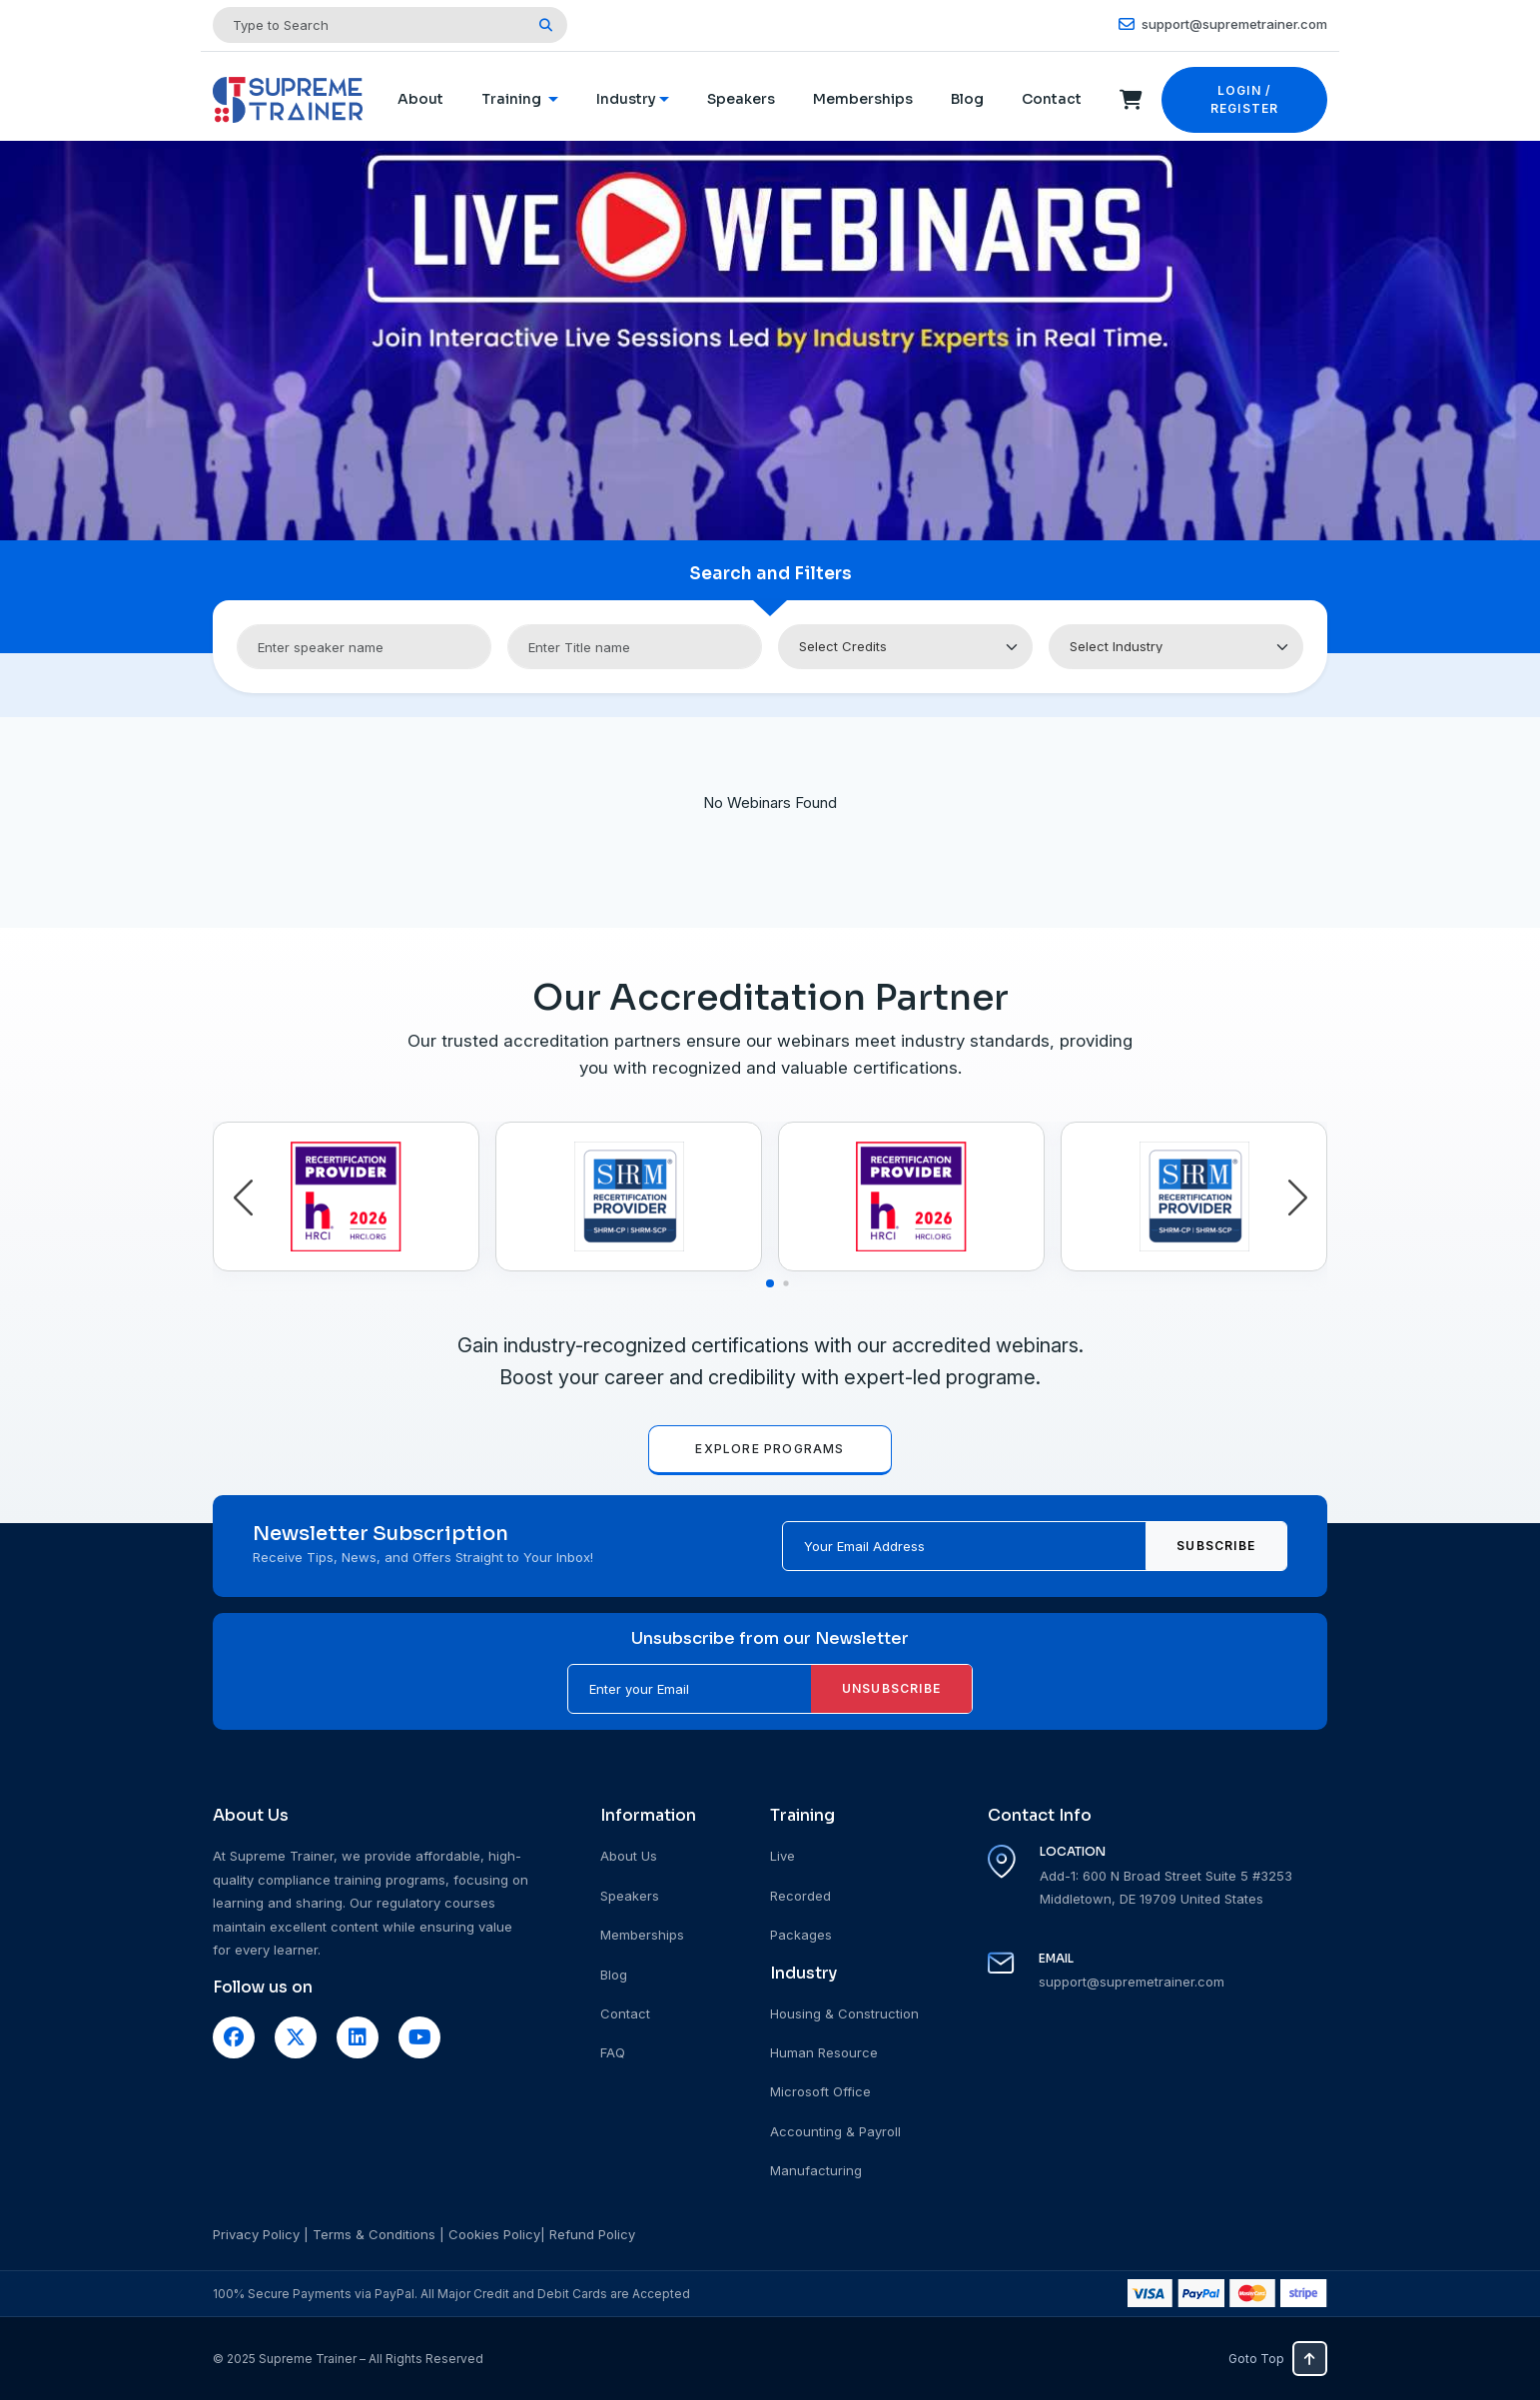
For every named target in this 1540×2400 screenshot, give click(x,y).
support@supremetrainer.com (1223, 24)
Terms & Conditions (374, 2234)
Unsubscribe (891, 1688)
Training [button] (512, 99)
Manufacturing (816, 2170)
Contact (1052, 99)
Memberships (863, 99)
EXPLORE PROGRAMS (769, 1448)
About (420, 99)
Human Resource (824, 2052)
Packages (801, 1935)
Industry (626, 99)
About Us (628, 1856)
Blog (967, 99)
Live (782, 1856)
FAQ (612, 2052)
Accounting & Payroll (835, 2131)
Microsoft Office (820, 2091)
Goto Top (1277, 2358)
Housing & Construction (844, 2013)
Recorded (800, 1896)
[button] (243, 1198)
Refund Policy (592, 2234)
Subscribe (1215, 1545)
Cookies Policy (494, 2234)
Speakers (741, 99)
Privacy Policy (256, 2234)
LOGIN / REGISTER (1244, 99)
